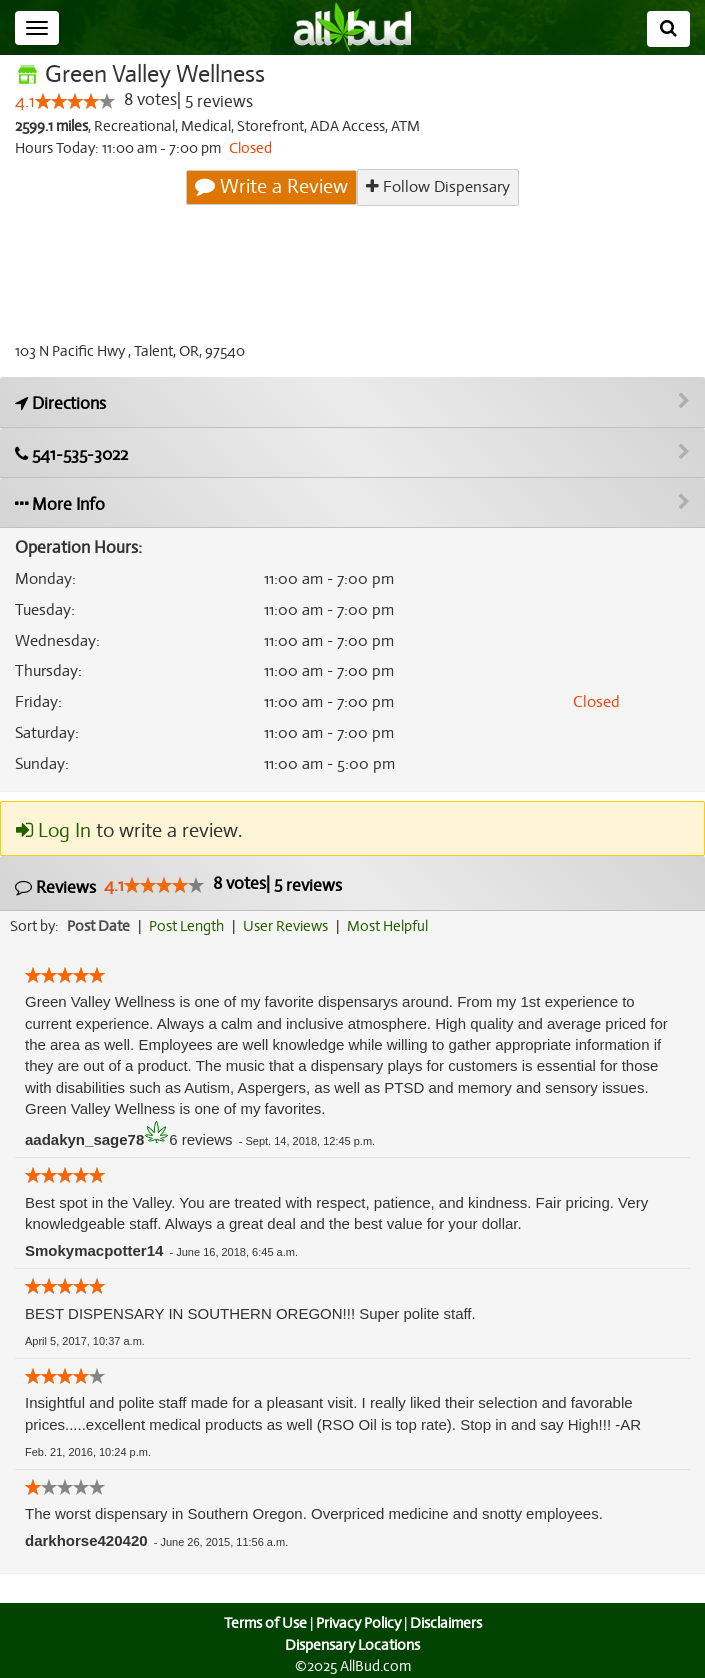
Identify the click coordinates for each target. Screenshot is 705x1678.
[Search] (668, 29)
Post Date (99, 926)
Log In (53, 831)
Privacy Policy (358, 1623)
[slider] (74, 102)
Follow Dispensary (438, 186)
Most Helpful (394, 926)
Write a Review (273, 187)
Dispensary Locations (353, 1645)
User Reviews (290, 926)
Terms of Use (262, 1623)
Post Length (189, 926)
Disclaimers (447, 1623)
